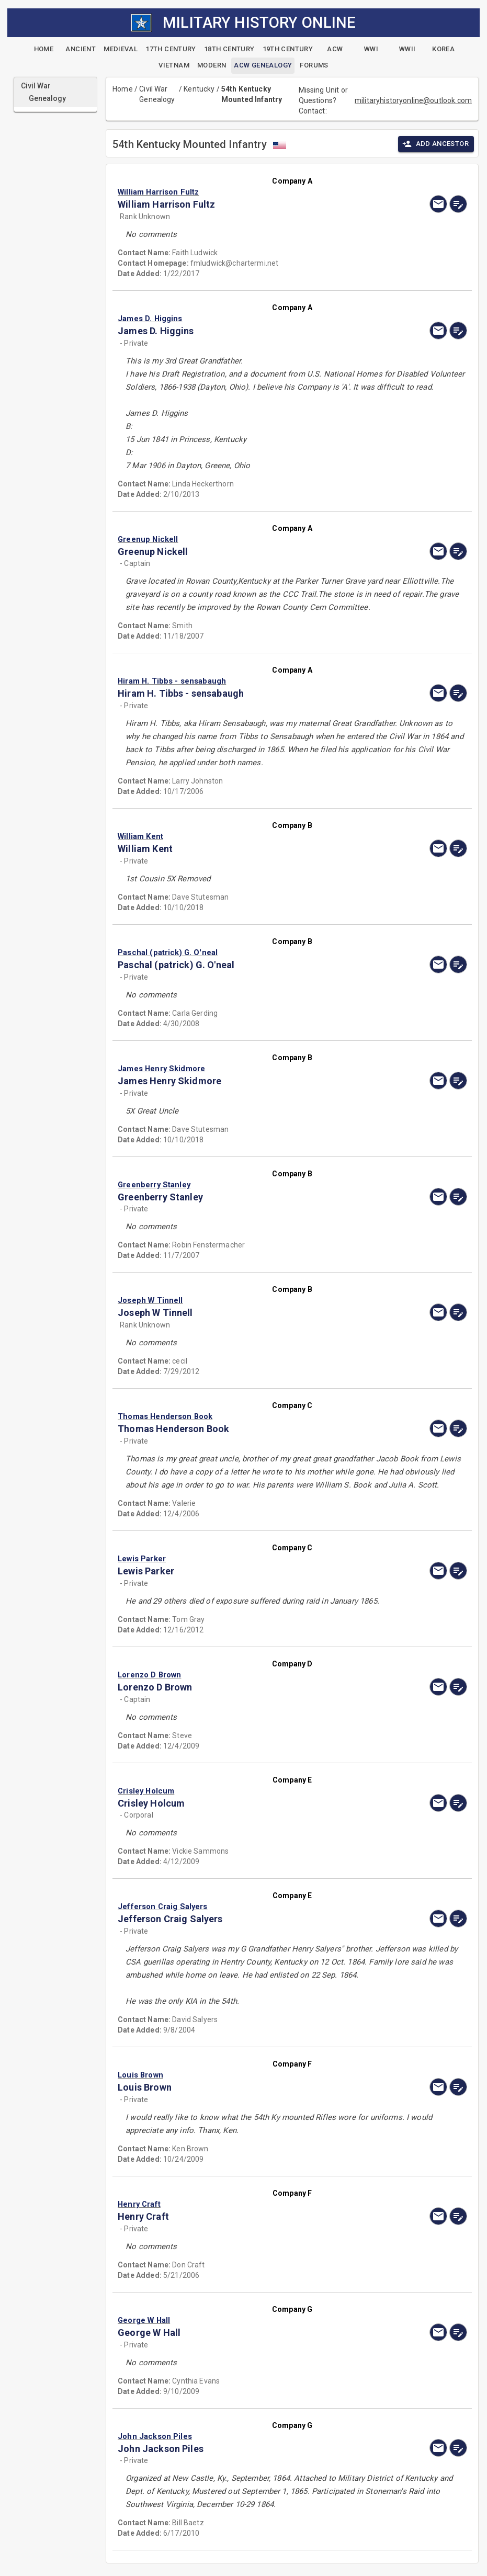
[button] (240, 192)
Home (122, 89)
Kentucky (199, 89)
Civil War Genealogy (157, 94)
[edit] (458, 204)
